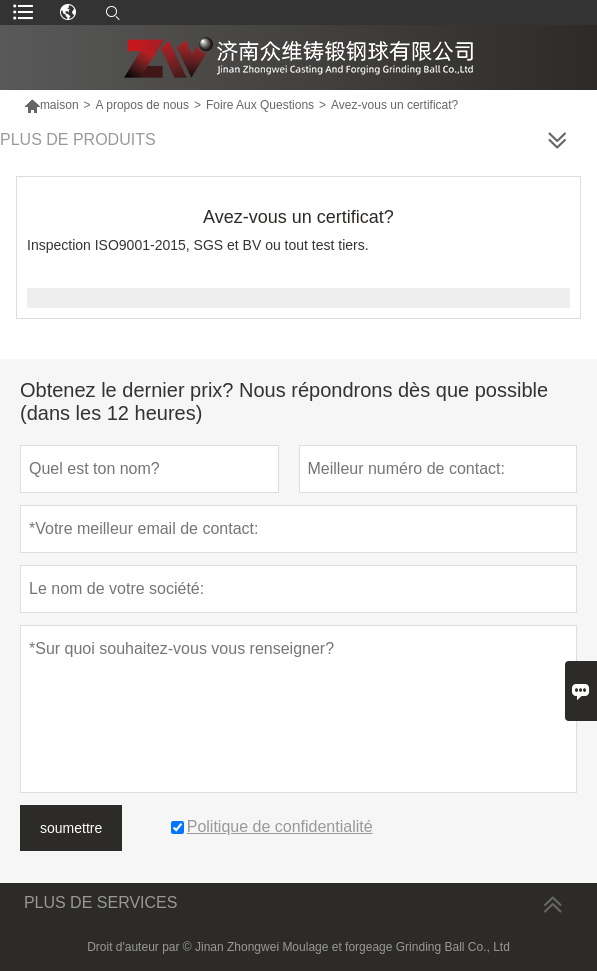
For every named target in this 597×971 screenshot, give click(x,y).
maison (51, 105)
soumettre (71, 828)
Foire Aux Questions (260, 105)
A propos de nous (142, 105)
